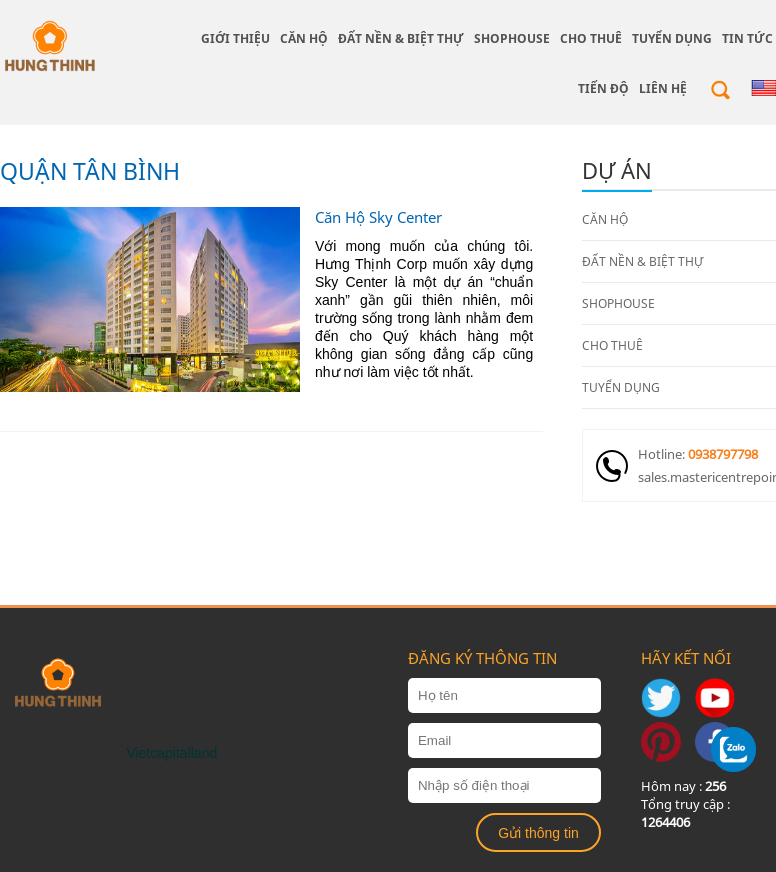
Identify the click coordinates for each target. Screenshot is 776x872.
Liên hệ (663, 88)
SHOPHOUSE (512, 38)
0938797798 (723, 454)
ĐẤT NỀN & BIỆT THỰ (401, 38)
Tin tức (747, 38)
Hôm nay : (683, 786)
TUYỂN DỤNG (672, 38)
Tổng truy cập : (685, 813)
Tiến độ (603, 88)
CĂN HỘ (304, 38)
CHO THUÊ (591, 38)
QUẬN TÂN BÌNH (90, 171)
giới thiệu (235, 38)
